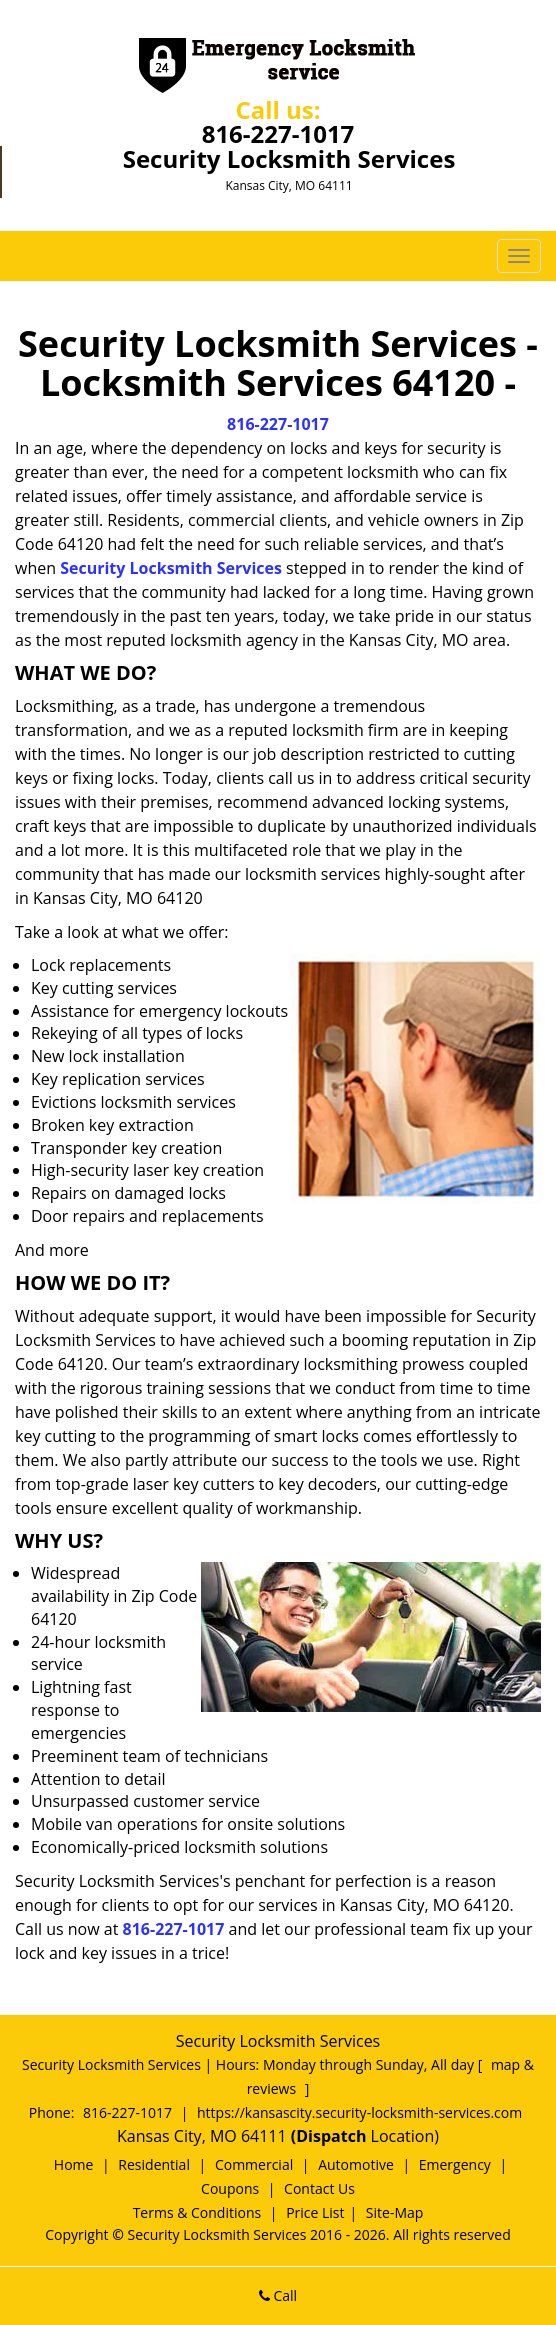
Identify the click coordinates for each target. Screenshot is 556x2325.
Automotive (356, 2164)
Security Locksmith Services (171, 568)
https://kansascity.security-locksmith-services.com (359, 2112)
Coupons (230, 2188)
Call (278, 2295)
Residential (154, 2164)
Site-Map (395, 2212)
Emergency (455, 2164)
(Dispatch (331, 2136)
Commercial (254, 2164)
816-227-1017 (278, 133)
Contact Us (319, 2188)
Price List (315, 2212)
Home (74, 2164)
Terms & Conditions (197, 2212)
